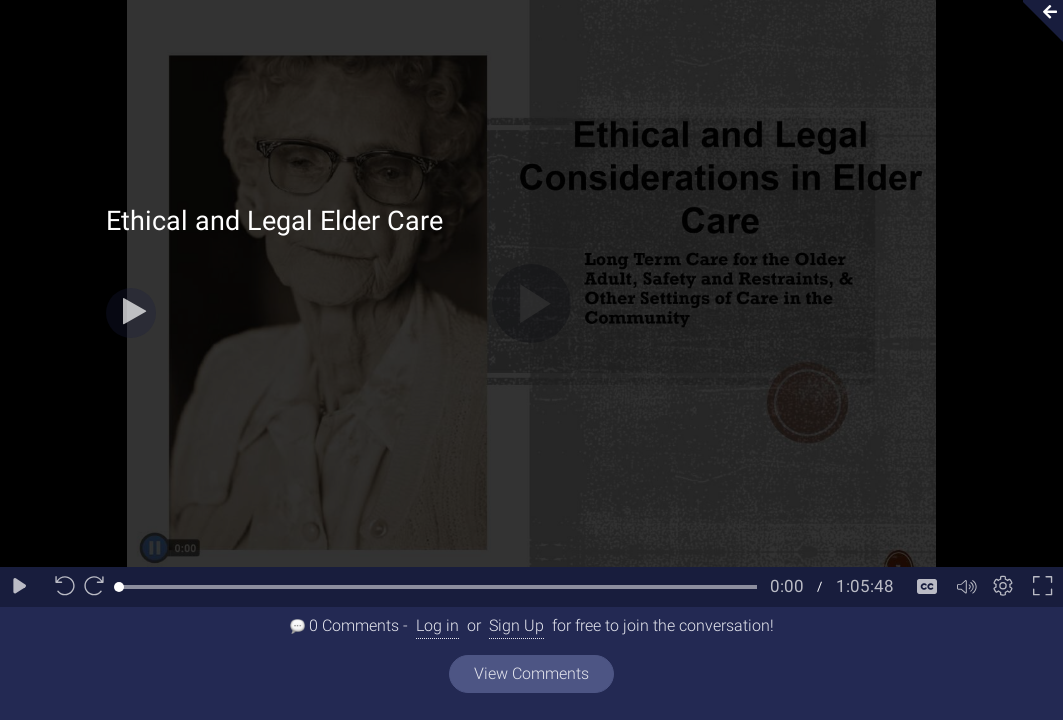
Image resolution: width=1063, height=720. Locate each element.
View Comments (531, 673)
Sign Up (516, 625)
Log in (437, 625)
